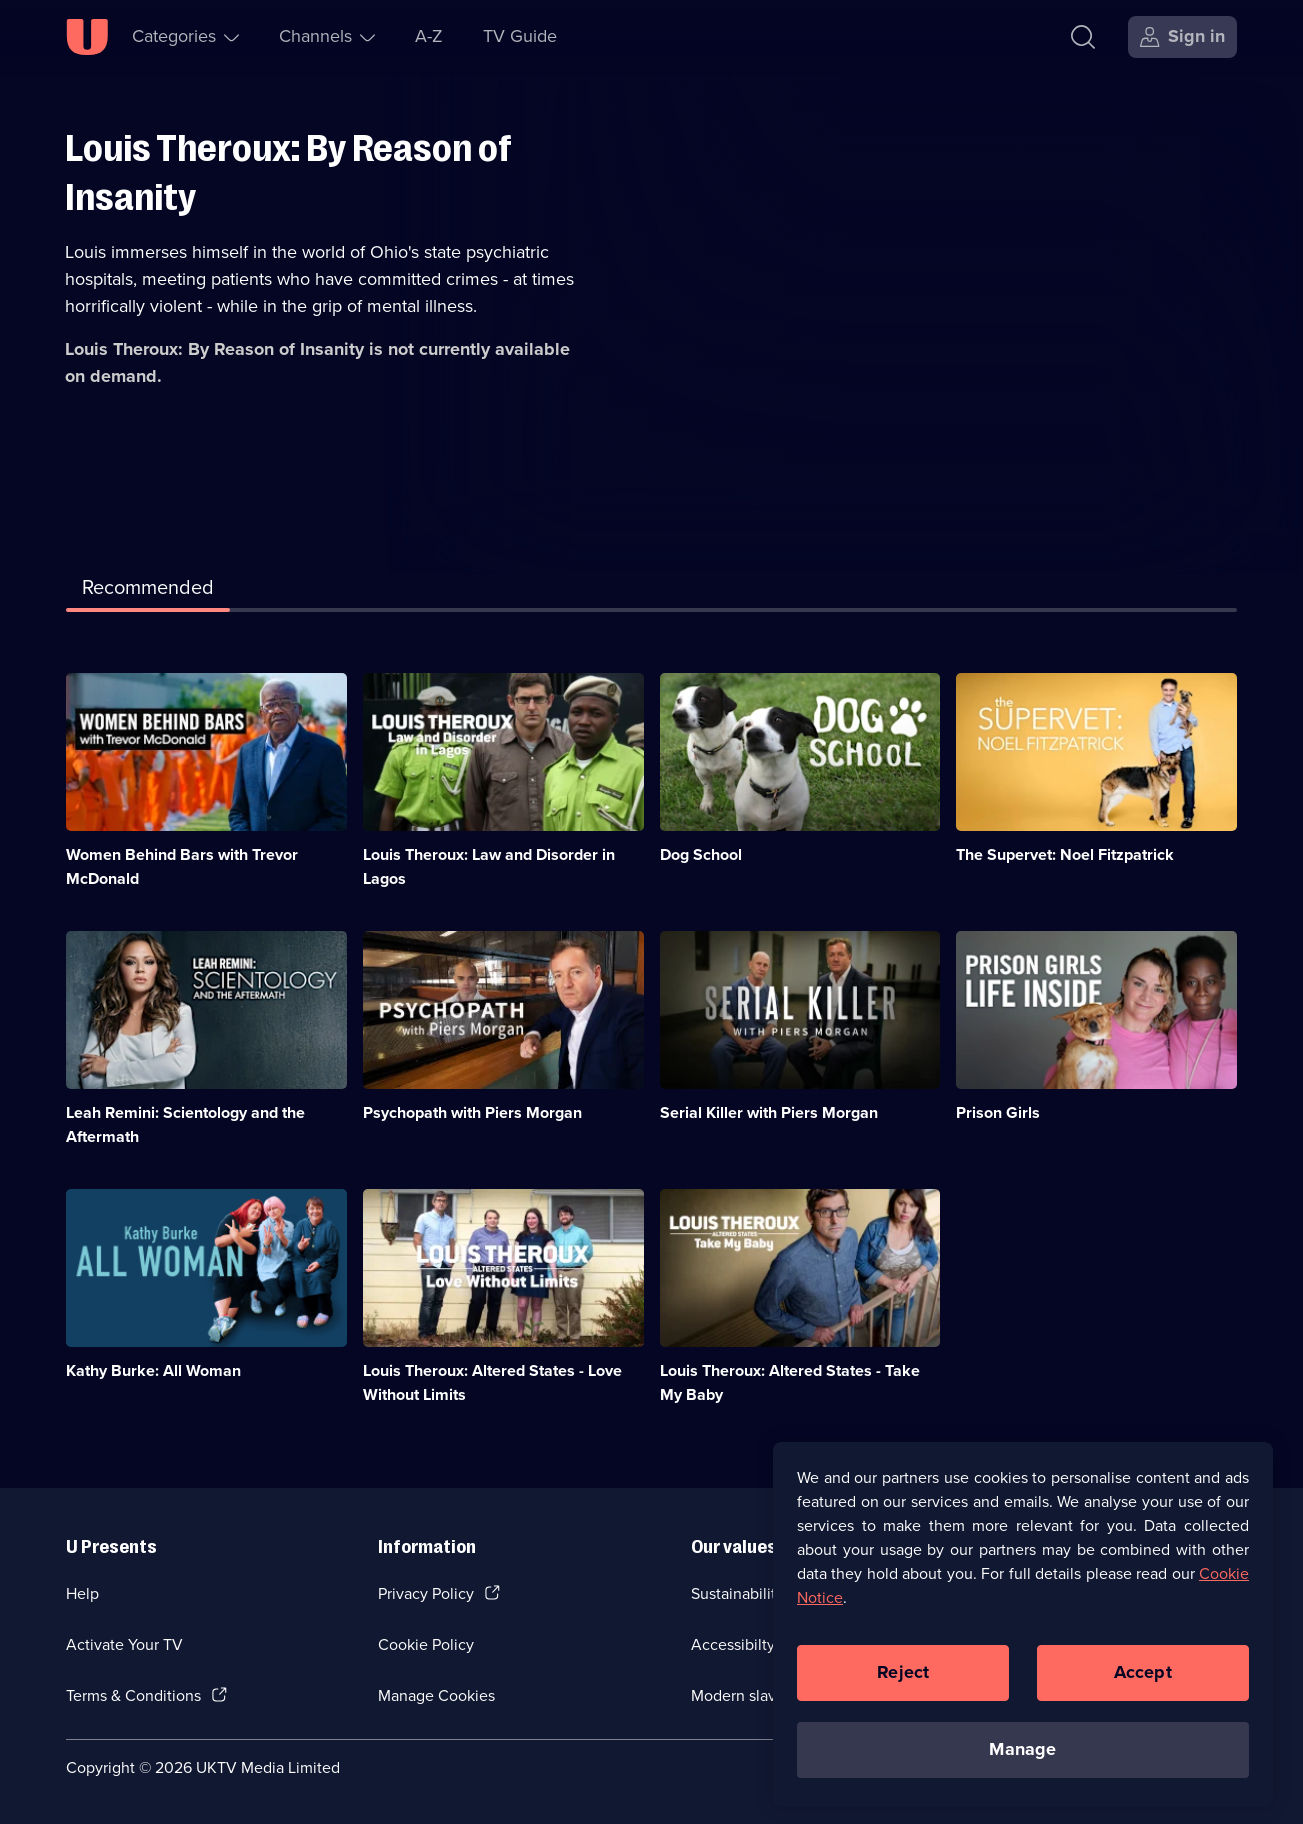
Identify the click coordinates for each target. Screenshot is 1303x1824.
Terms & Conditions (133, 1695)
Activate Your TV (124, 1644)
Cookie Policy (426, 1644)
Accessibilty (733, 1644)
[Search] (1087, 37)
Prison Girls (998, 1112)
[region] (1023, 1634)
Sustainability (737, 1593)
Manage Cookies (436, 1695)
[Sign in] (1182, 37)
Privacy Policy (426, 1593)
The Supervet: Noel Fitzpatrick (1065, 854)
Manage (1022, 1759)
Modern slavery (744, 1695)
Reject (903, 1682)
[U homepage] (87, 37)
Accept (1143, 1682)
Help (82, 1593)
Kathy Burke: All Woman (153, 1370)
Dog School (701, 854)
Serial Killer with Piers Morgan (769, 1112)
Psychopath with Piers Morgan (472, 1112)
